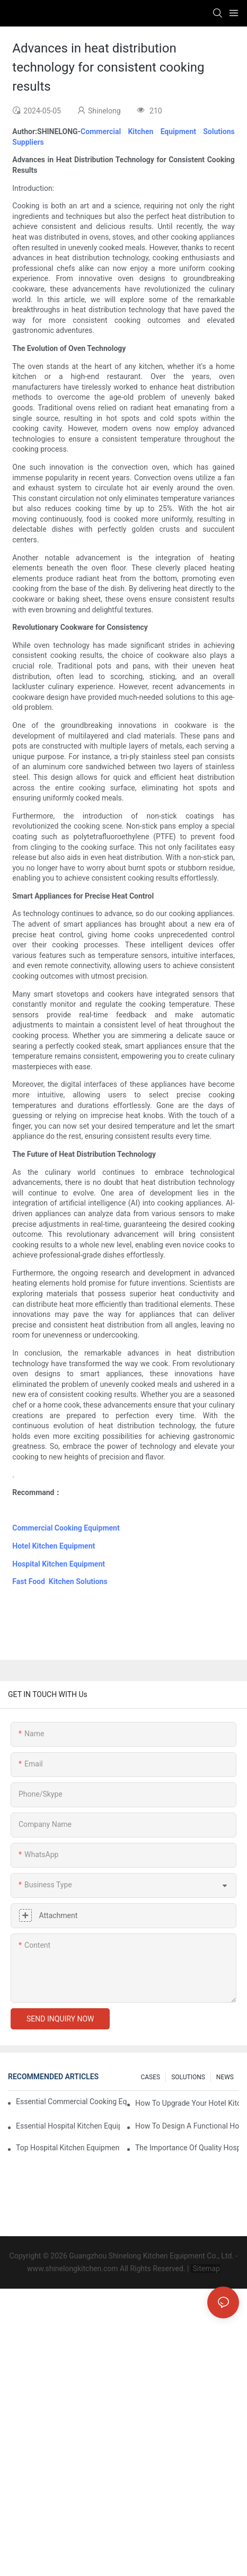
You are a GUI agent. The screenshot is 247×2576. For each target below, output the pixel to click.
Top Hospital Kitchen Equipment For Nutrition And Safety (68, 2147)
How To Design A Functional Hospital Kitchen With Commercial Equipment (187, 2126)
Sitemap (205, 2268)
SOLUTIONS (188, 2077)
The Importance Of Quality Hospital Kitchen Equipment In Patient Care (187, 2147)
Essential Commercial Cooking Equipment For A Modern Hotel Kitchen (71, 2101)
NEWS (225, 2077)
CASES (150, 2077)
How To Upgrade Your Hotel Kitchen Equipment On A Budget (187, 2103)
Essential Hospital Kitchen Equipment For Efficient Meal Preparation (68, 2126)
